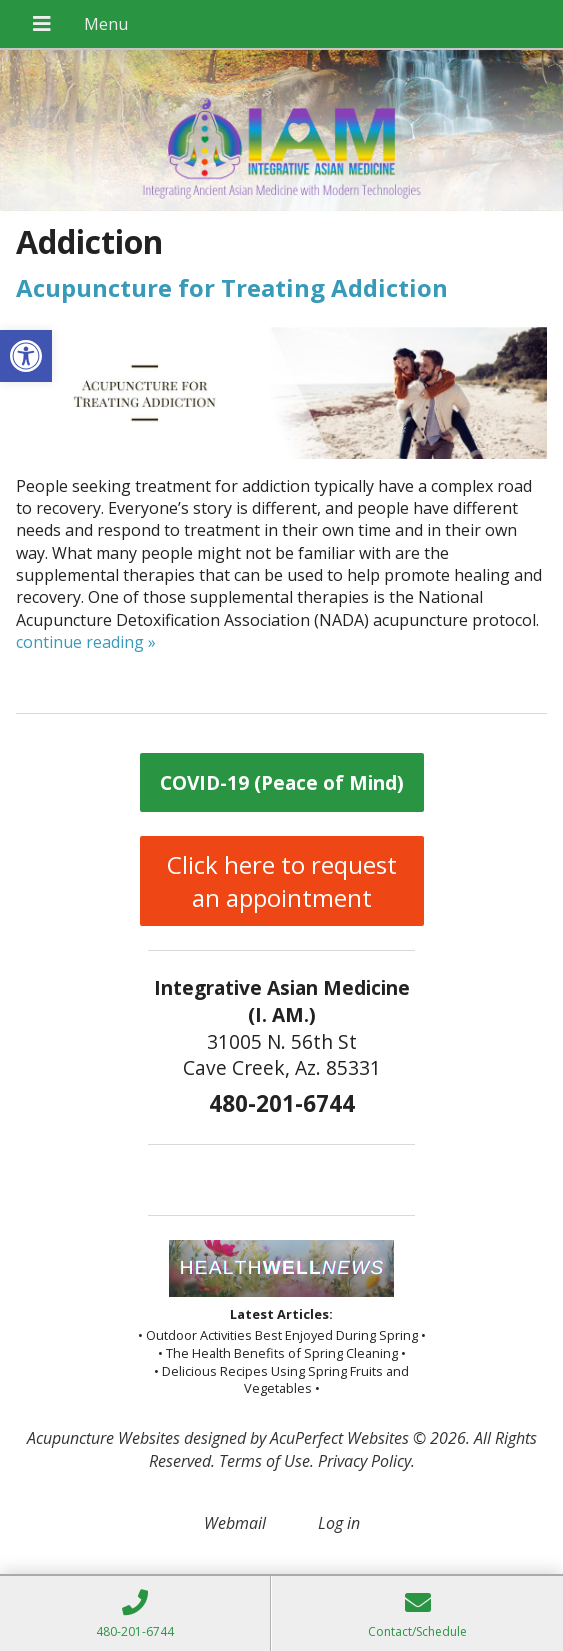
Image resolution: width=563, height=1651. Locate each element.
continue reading (86, 642)
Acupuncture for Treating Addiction (232, 287)
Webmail (235, 1523)
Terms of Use (264, 1461)
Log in (339, 1523)
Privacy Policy (364, 1461)
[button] (26, 356)
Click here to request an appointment (282, 881)
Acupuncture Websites (103, 1438)
